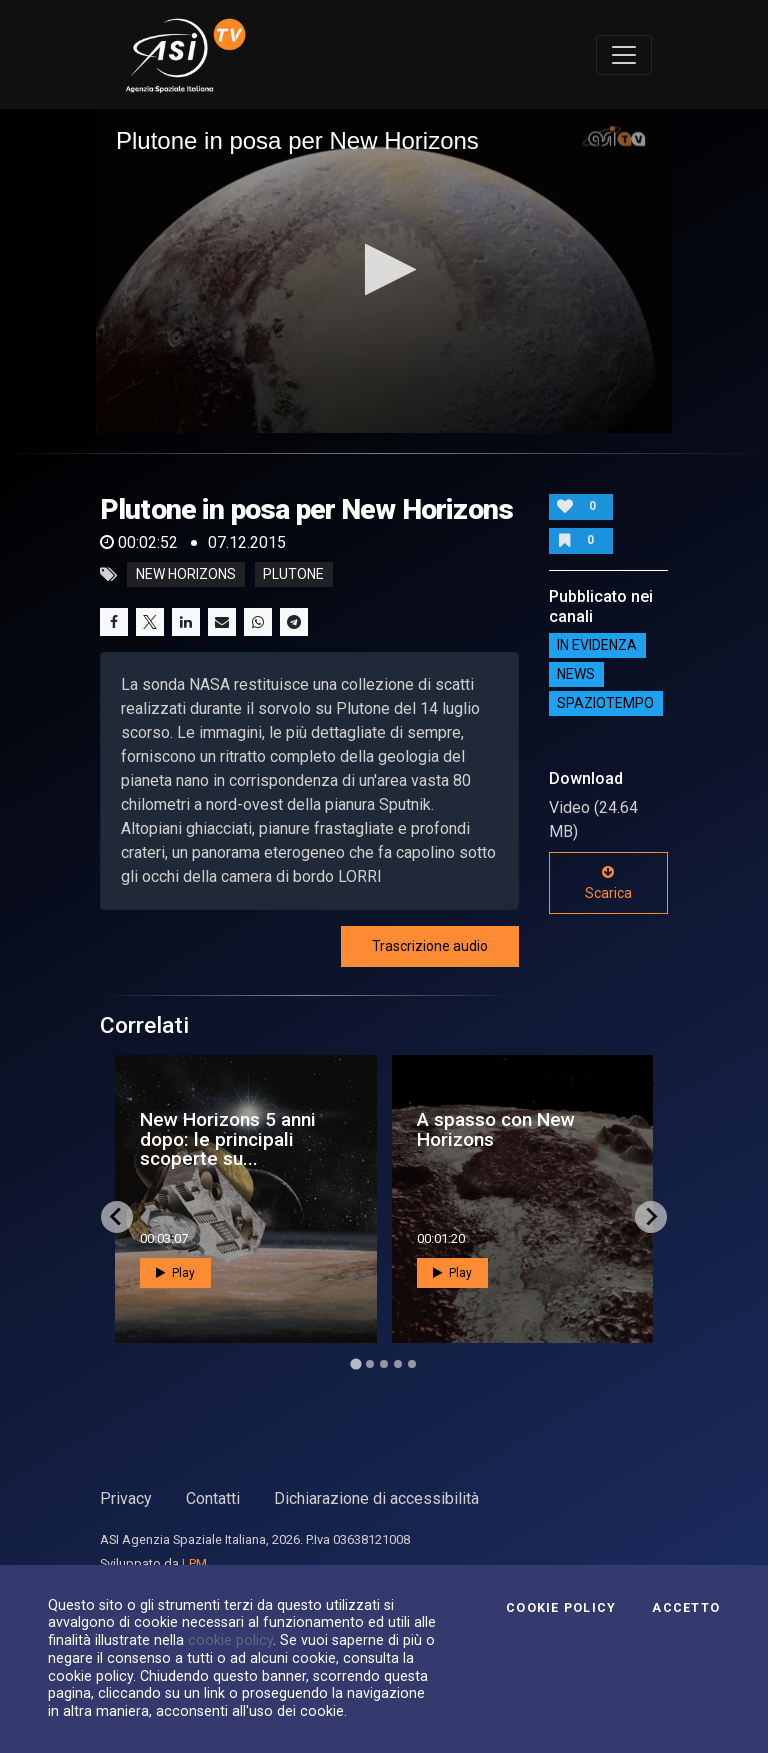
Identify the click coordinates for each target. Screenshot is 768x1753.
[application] (384, 271)
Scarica (608, 883)
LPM (194, 1563)
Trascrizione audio (430, 946)
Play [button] (175, 1273)
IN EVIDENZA (597, 646)
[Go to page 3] (384, 1364)
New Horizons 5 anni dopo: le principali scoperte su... (228, 1138)
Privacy (126, 1498)
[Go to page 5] (412, 1364)
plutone (293, 575)
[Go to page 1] (355, 1363)
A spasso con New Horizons (496, 1129)
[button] (384, 269)
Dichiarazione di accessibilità (376, 1498)
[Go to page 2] (370, 1364)
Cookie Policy (561, 1608)
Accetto (686, 1608)
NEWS (576, 675)
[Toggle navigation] (624, 55)
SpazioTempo (605, 704)
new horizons (186, 575)
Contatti (213, 1498)
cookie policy (230, 1640)
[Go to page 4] (398, 1364)
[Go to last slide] (117, 1217)
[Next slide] (651, 1217)
